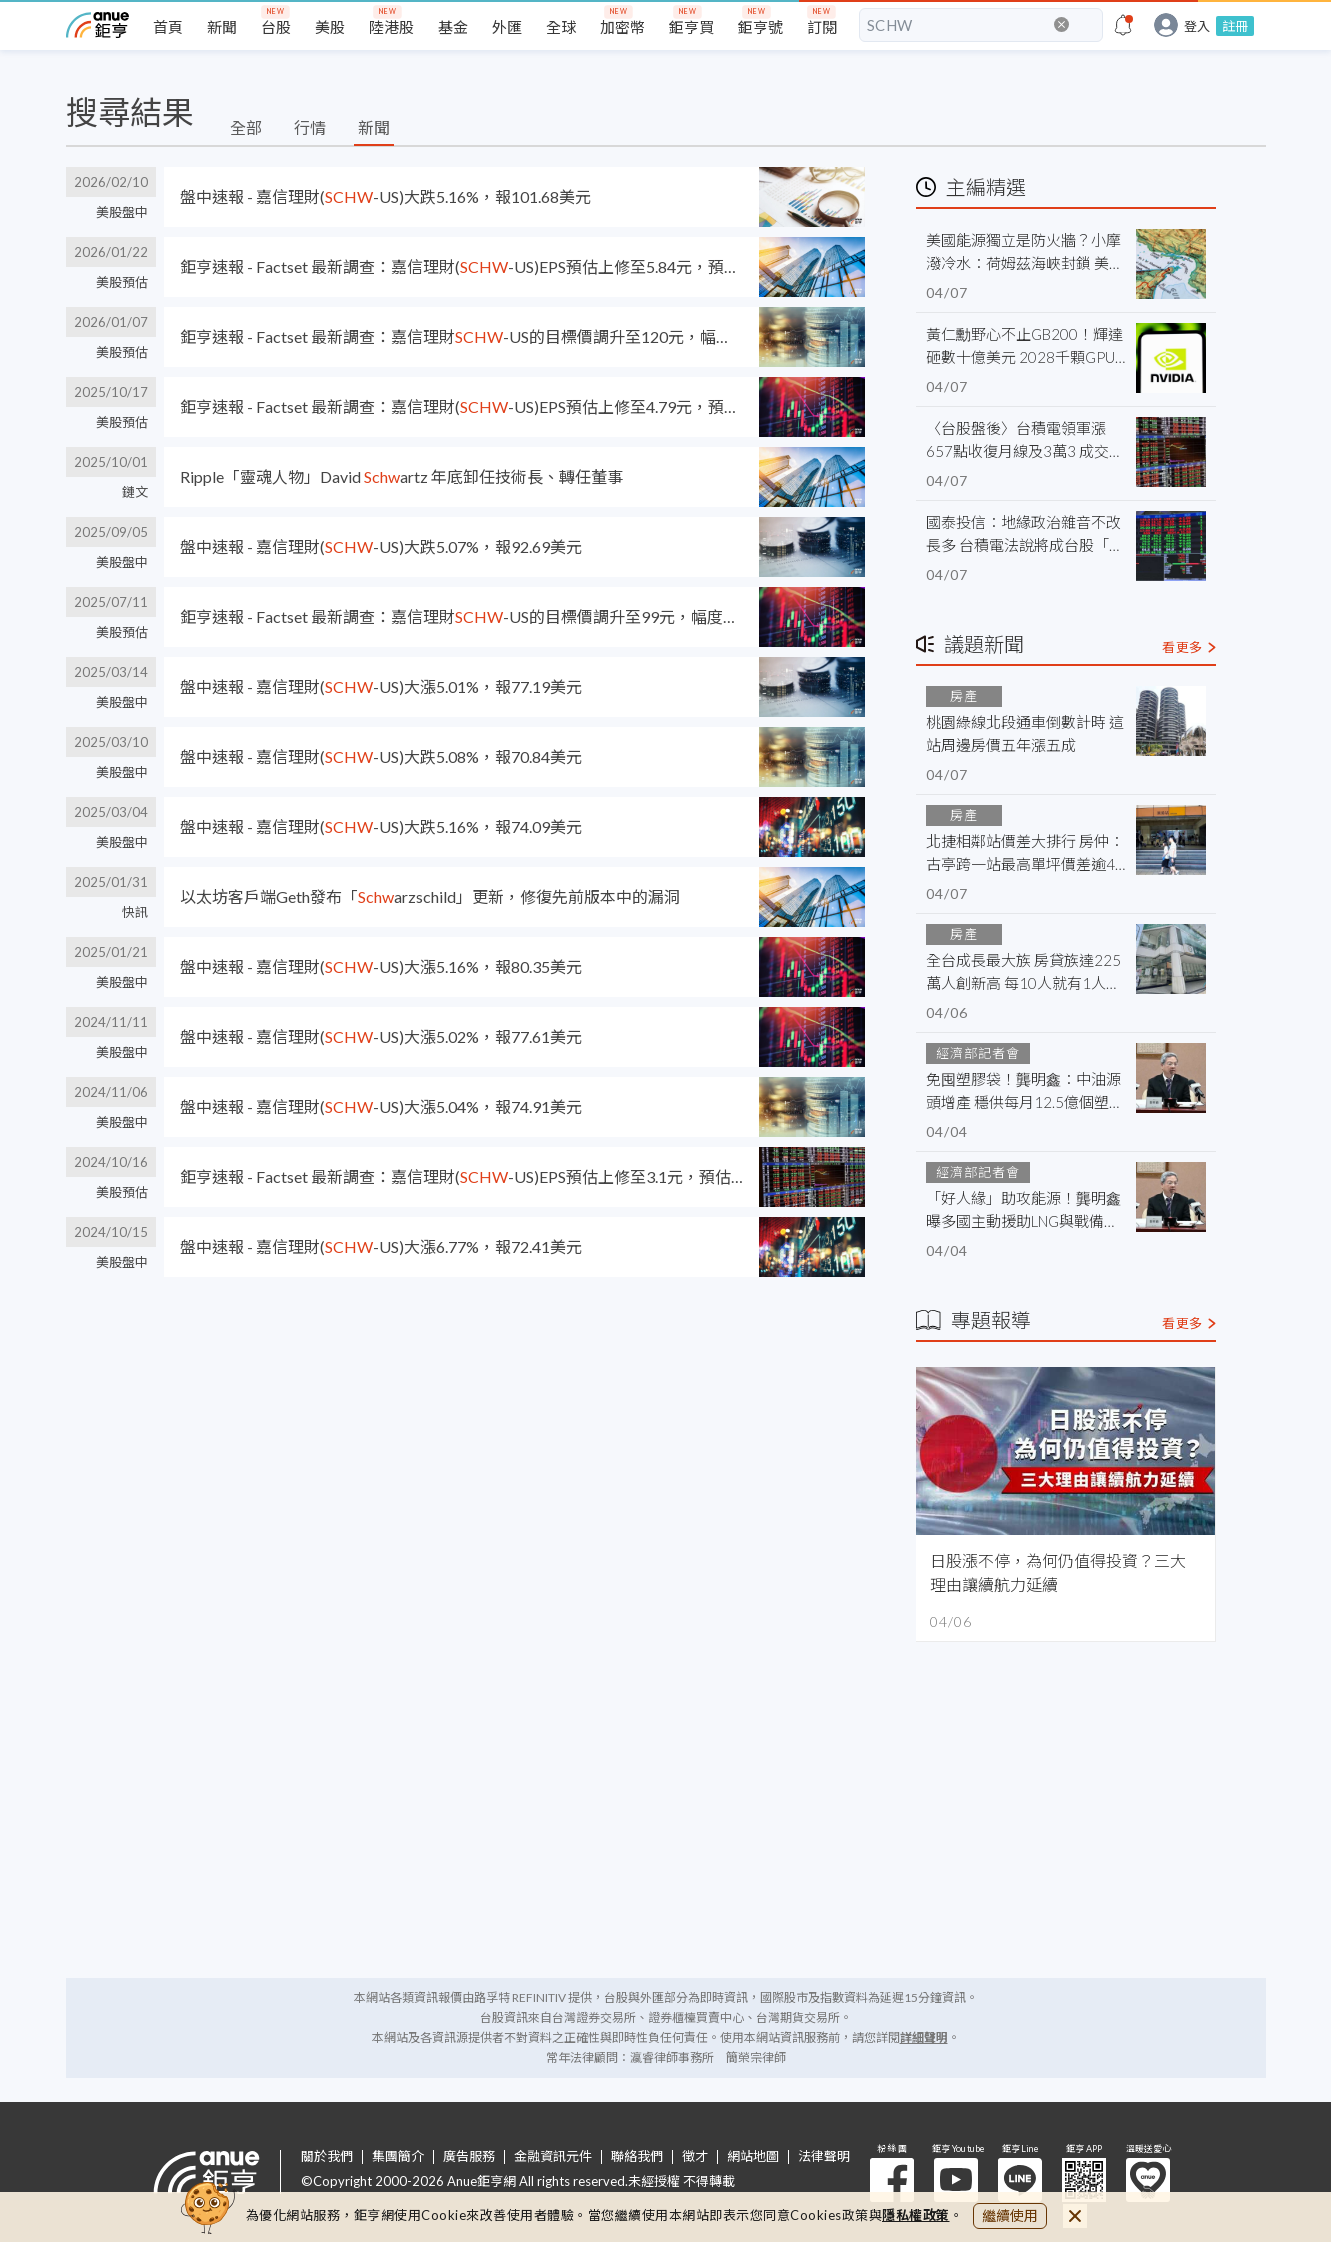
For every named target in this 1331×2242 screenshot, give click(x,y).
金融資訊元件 (553, 2156)
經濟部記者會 (978, 1053)
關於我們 (327, 2156)
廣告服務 (469, 2156)
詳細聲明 (924, 2037)
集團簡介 (398, 2156)
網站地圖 (753, 2156)
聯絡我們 (637, 2156)
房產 (964, 696)
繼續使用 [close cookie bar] (1010, 2215)
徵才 (695, 2156)
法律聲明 (824, 2156)
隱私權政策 (916, 2215)
